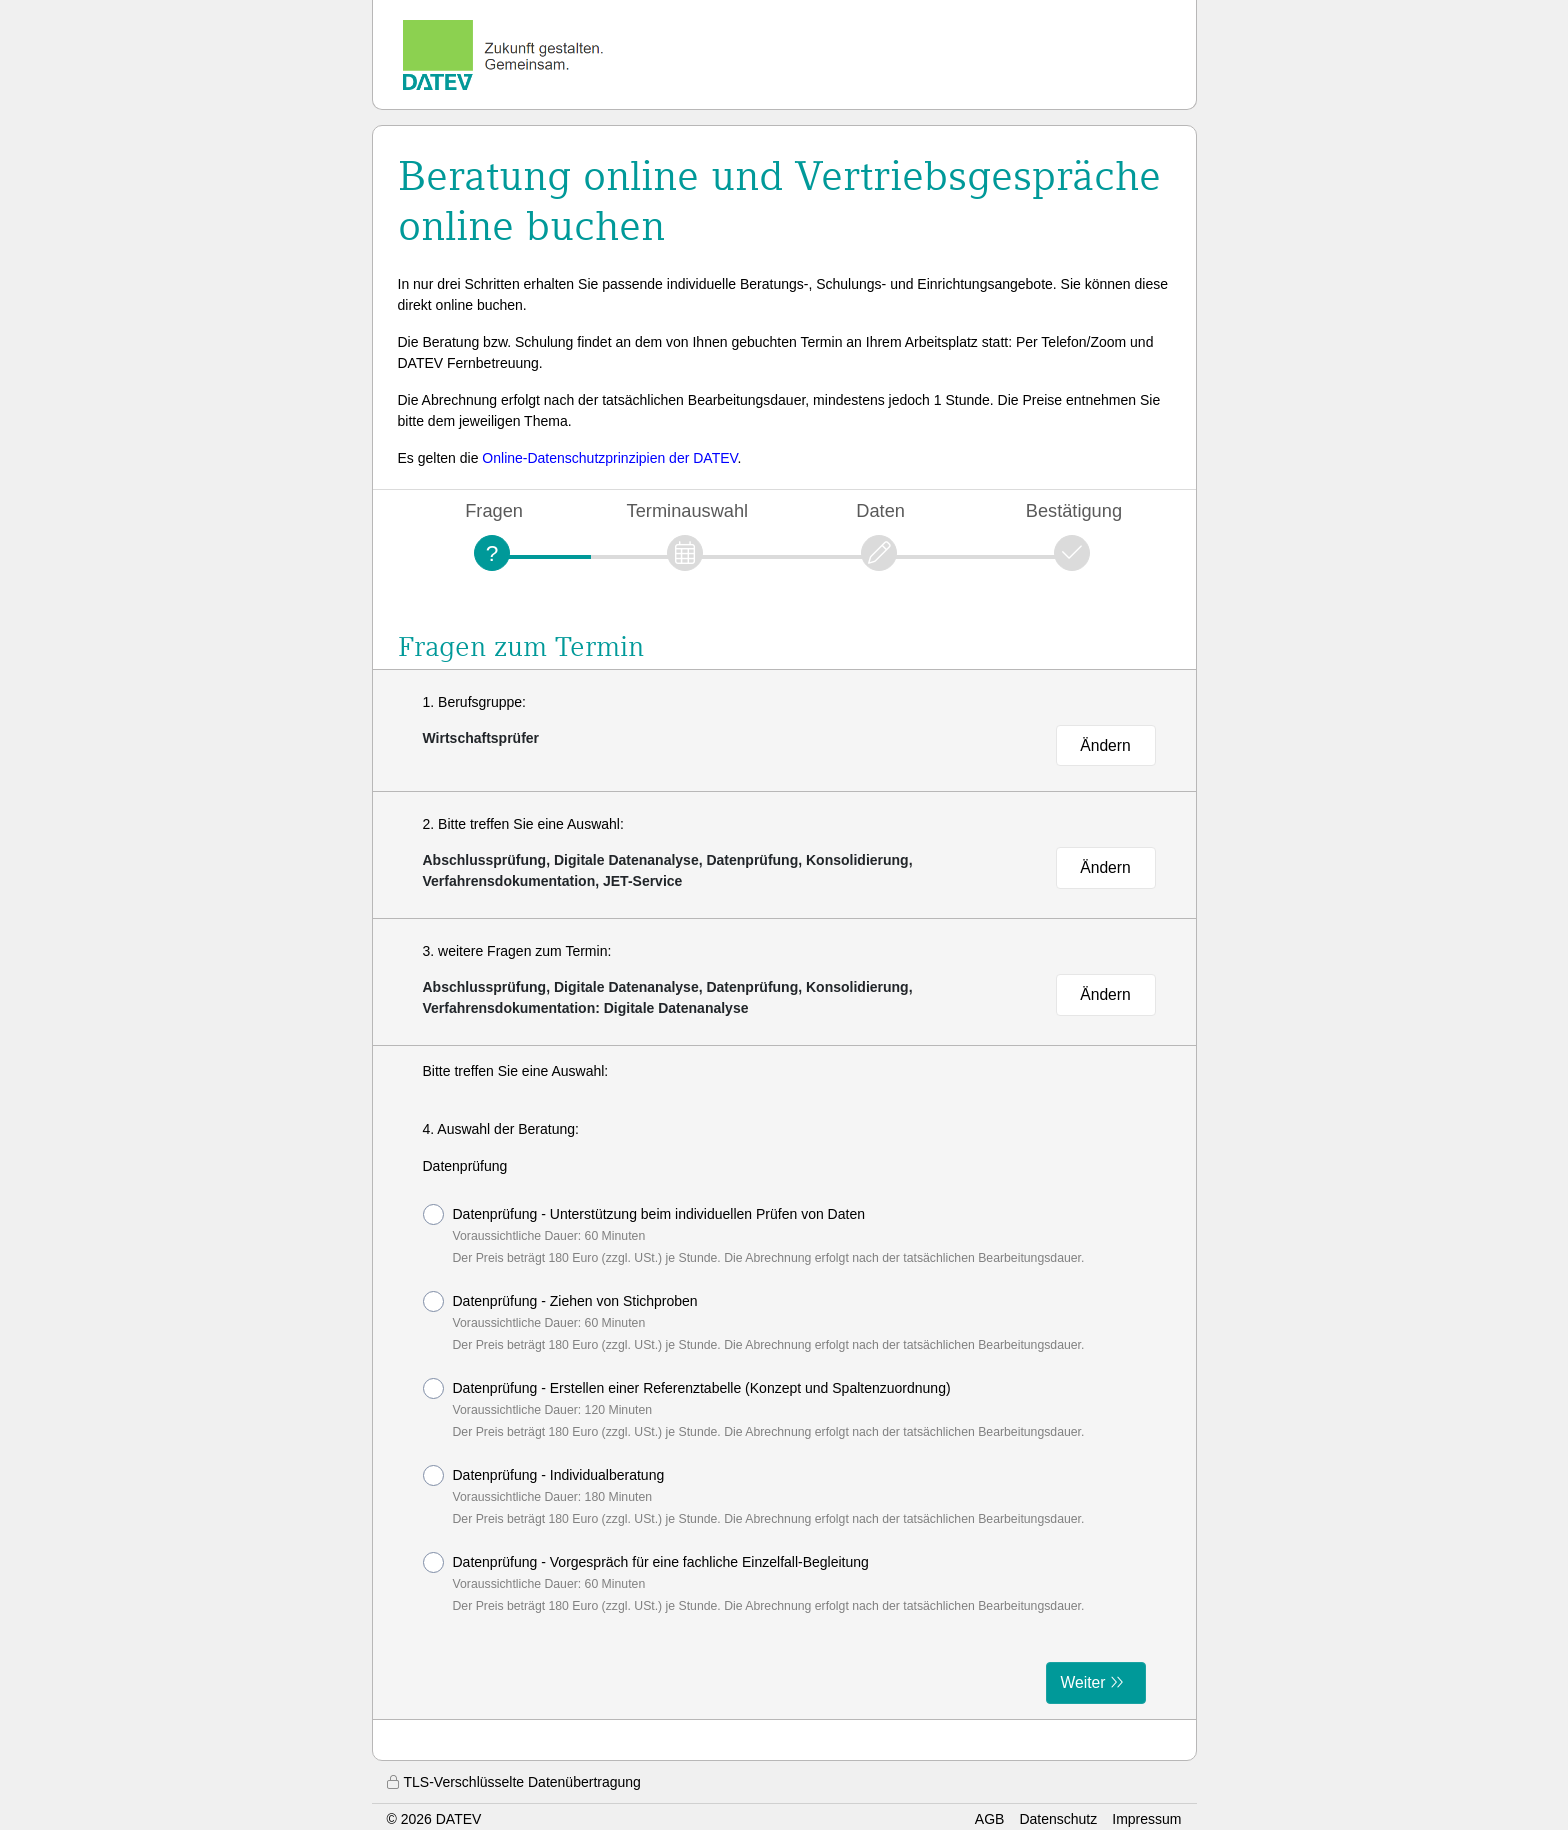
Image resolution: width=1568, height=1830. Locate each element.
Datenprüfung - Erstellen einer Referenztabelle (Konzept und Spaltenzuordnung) (754, 1408)
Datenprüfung (465, 1166)
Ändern (1105, 745)
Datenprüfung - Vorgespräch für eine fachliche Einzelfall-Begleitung (754, 1582)
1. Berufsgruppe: (475, 702)
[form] (784, 1382)
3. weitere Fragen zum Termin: (517, 951)
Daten (880, 510)
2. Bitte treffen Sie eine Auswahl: (523, 824)
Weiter (1083, 1682)
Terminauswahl (688, 510)
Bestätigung (1074, 510)
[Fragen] (492, 553)
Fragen (494, 510)
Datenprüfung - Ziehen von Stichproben (754, 1321)
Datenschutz (1058, 1819)
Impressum (1146, 1819)
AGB (990, 1819)
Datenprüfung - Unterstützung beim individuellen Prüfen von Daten (754, 1234)
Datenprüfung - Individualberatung (754, 1495)
